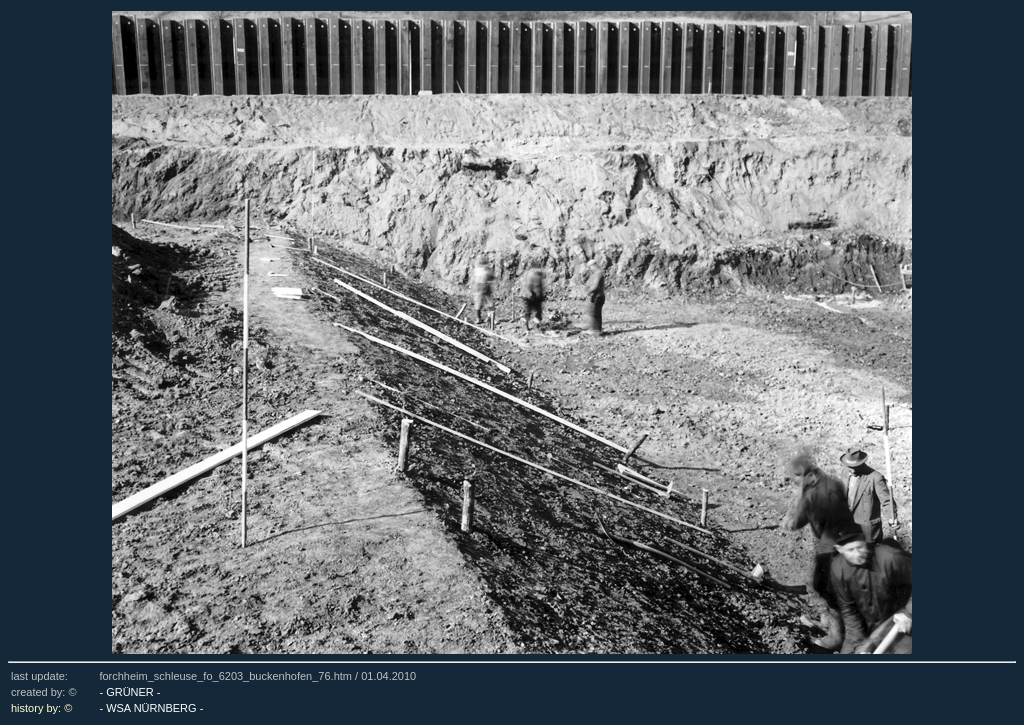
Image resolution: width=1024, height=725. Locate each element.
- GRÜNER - (129, 692)
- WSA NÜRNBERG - (151, 708)
